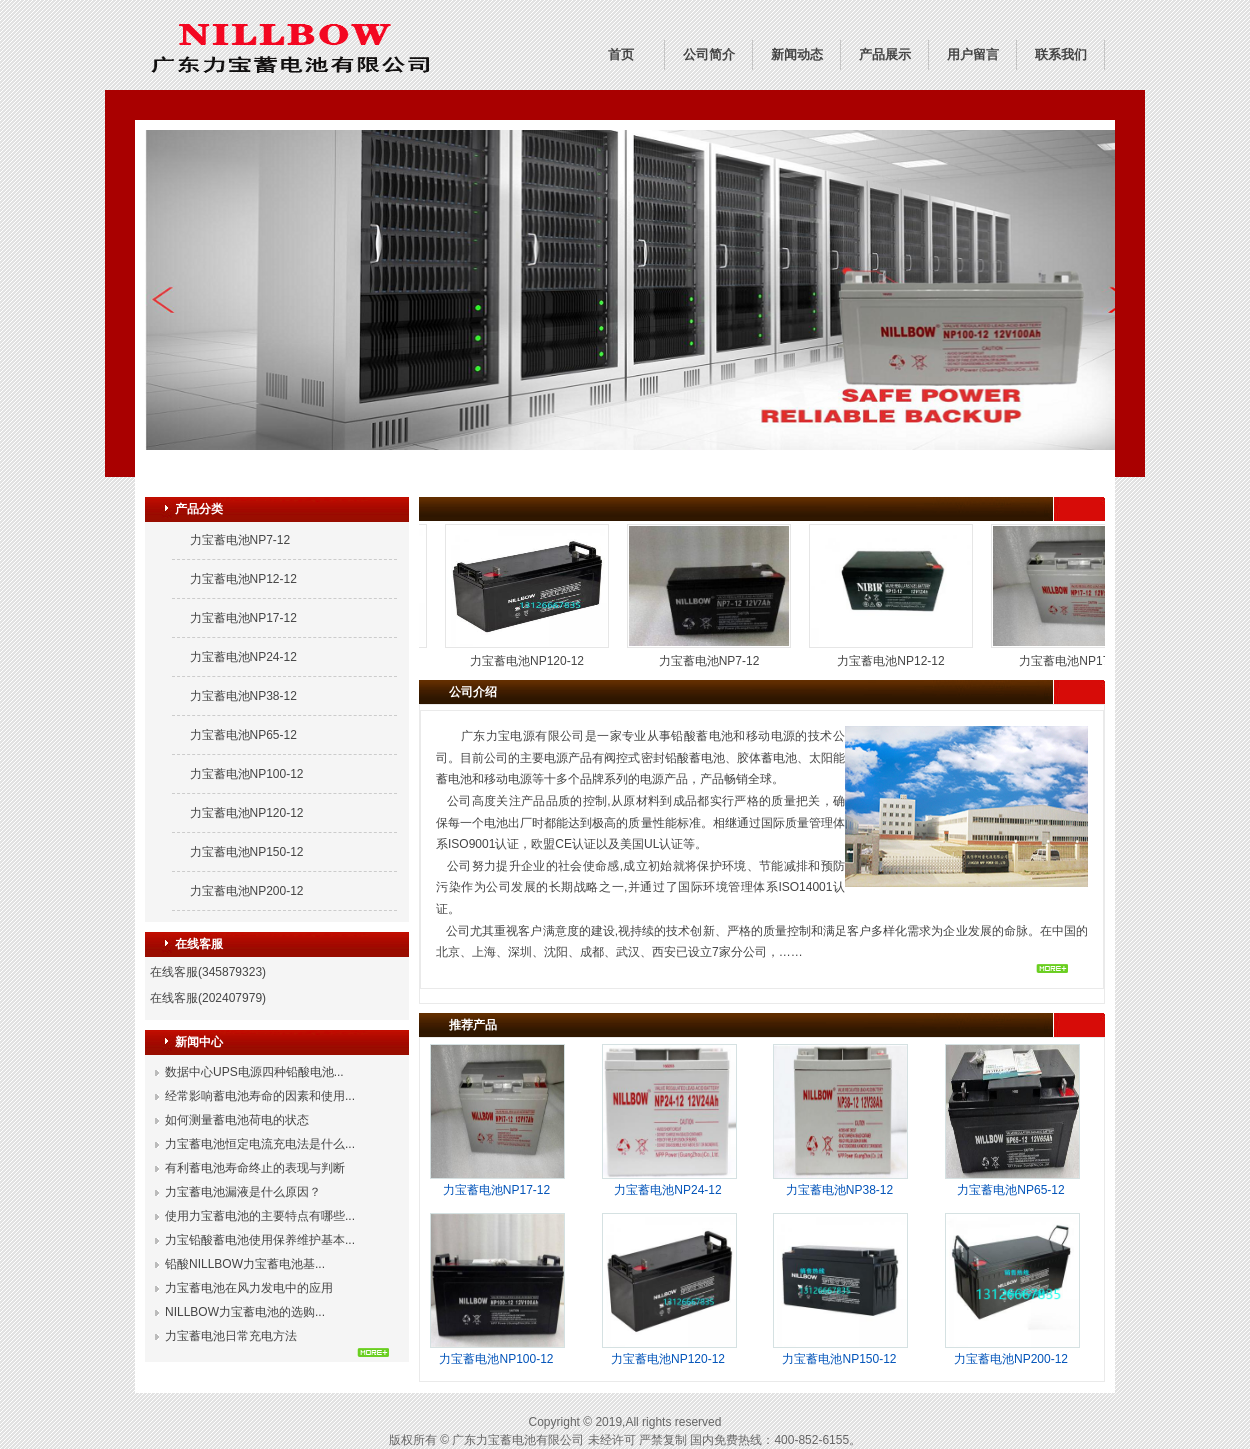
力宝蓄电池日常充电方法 (231, 1336)
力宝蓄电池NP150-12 (247, 852)
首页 (621, 54)
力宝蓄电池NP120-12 (247, 813)
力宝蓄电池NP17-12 (243, 618)
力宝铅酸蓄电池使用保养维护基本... (260, 1240)
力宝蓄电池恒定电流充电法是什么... (260, 1144)
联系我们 (1061, 54)
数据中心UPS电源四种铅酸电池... (254, 1072)
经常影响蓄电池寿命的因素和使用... (260, 1096)
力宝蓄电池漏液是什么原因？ (243, 1192)
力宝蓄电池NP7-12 (240, 540)
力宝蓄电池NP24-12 (243, 657)
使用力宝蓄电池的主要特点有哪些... (260, 1216)
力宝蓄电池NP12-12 (243, 579)
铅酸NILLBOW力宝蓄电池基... (245, 1264)
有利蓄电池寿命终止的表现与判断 (255, 1168)
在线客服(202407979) (208, 998)
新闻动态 (797, 54)
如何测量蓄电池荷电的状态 (237, 1120)
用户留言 (973, 54)
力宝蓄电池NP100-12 (247, 774)
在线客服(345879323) (208, 972)
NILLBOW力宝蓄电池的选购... (245, 1312)
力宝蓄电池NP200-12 (247, 891)
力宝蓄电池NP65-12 (243, 735)
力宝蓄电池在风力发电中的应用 (249, 1288)
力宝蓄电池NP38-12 (243, 696)
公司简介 (709, 54)
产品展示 (885, 54)
